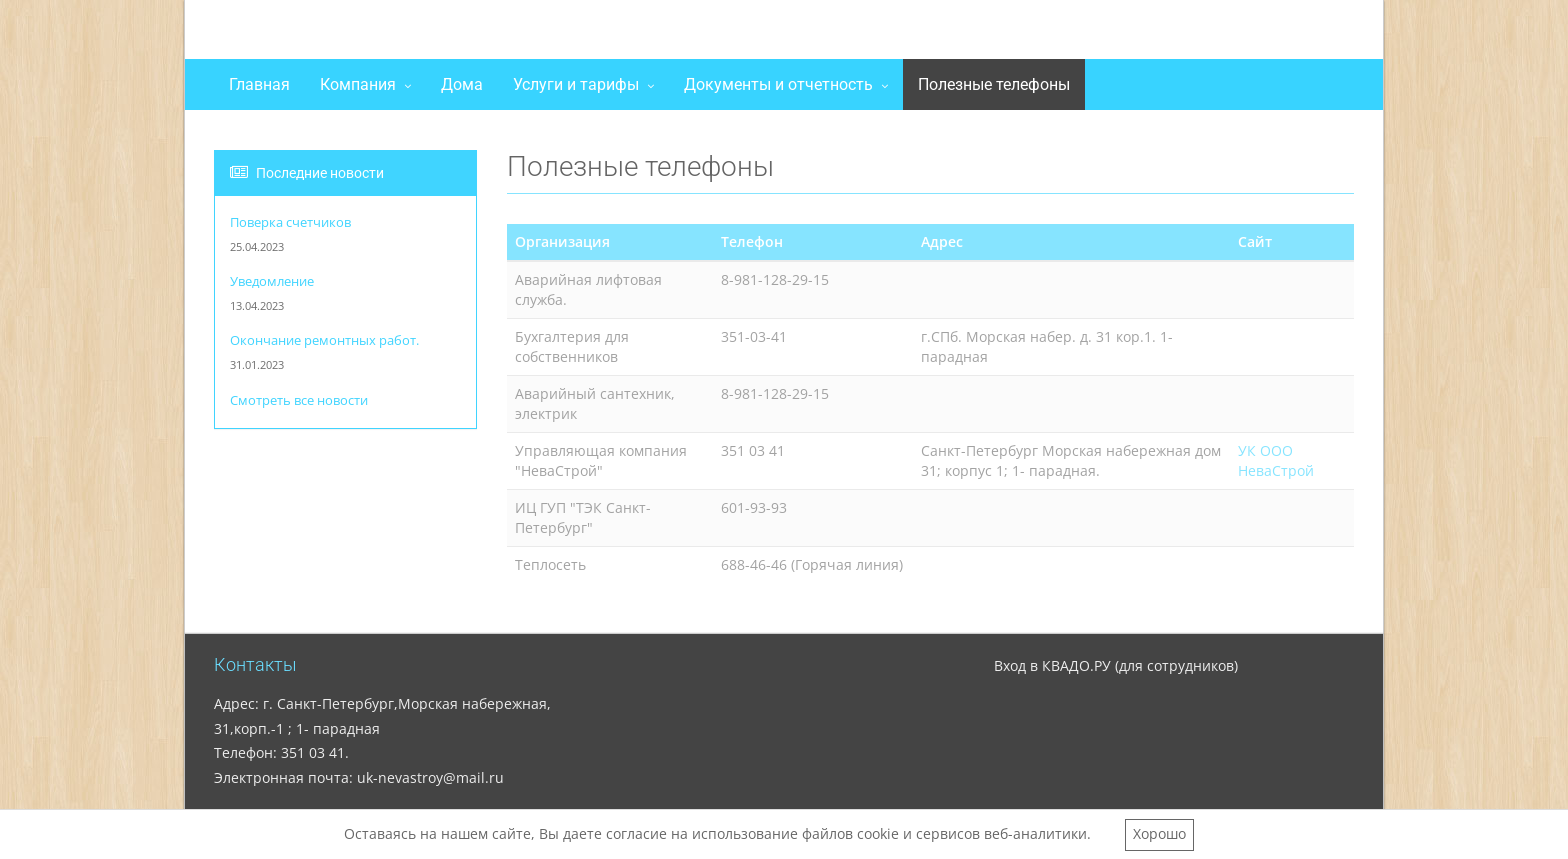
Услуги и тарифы (576, 84)
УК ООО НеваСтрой (1276, 460)
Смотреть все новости (299, 400)
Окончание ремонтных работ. (324, 340)
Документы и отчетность (778, 84)
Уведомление (272, 281)
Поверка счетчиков (290, 222)
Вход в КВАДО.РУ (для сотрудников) (1116, 665)
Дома (462, 84)
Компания (358, 84)
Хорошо (1159, 833)
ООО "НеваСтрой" (362, 34)
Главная (259, 84)
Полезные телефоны (994, 84)
